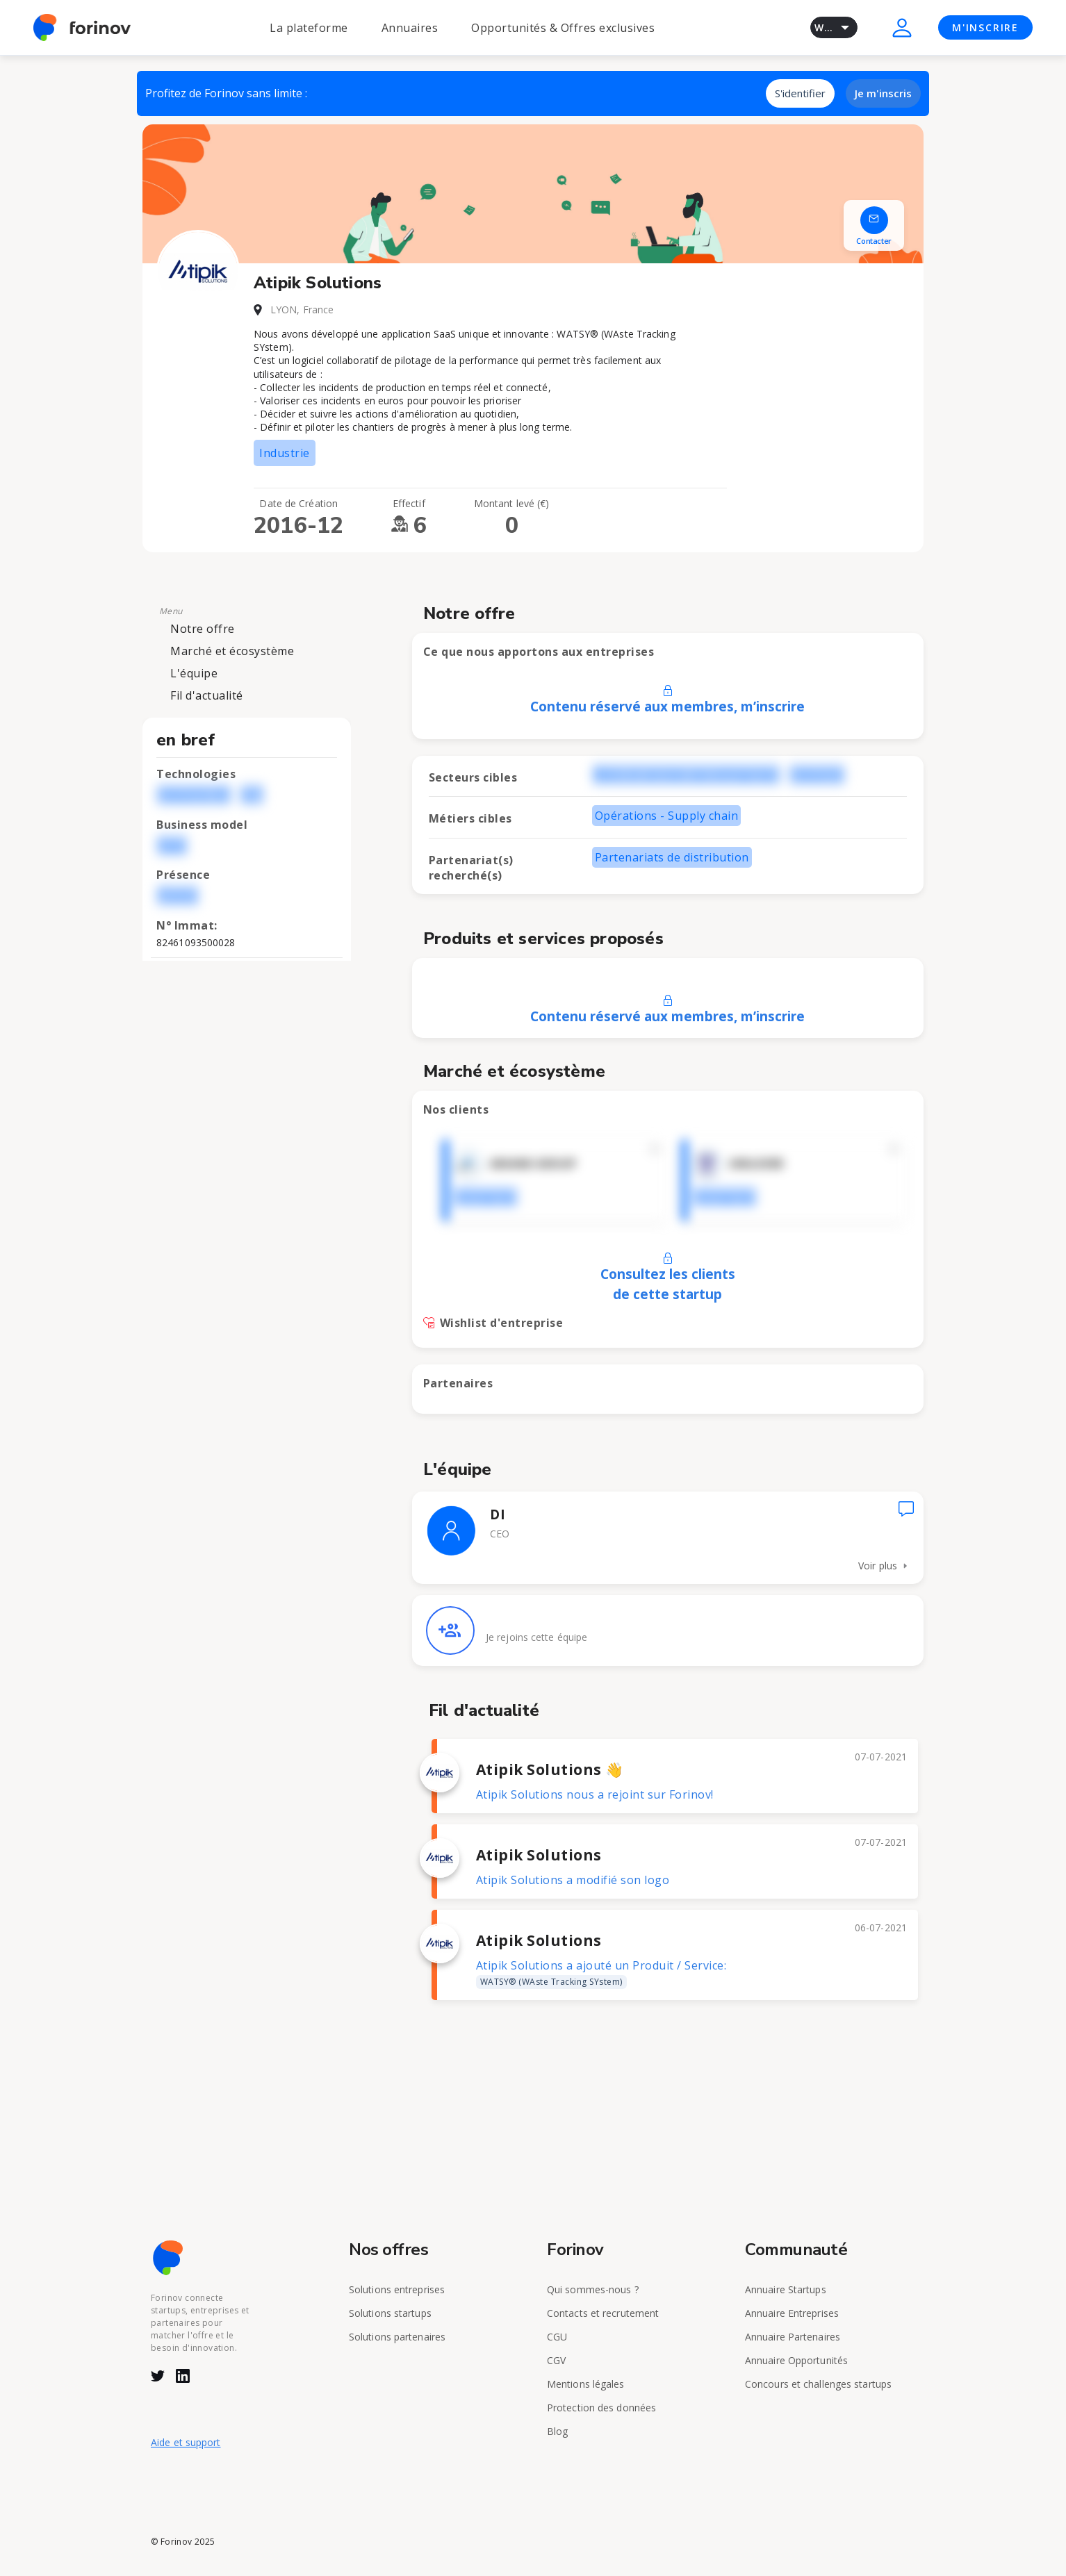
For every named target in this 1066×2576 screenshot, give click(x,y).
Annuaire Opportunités (796, 2360)
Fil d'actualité (206, 695)
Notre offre (202, 628)
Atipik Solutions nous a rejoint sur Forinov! (595, 1794)
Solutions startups (390, 2313)
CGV (556, 2360)
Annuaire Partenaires (792, 2336)
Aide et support (186, 2442)
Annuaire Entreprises (792, 2313)
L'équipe (194, 673)
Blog (557, 2431)
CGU (557, 2336)
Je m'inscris (883, 93)
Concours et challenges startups (818, 2384)
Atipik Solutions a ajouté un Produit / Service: (601, 1973)
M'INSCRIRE (985, 27)
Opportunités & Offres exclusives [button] (563, 27)
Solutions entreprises (397, 2289)
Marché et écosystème (232, 651)
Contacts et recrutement (603, 2313)
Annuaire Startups (785, 2289)
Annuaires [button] (410, 27)
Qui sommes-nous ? (593, 2289)
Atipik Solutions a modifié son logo (573, 1880)
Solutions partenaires (397, 2336)
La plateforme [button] (309, 27)
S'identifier (800, 93)
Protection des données (601, 2407)
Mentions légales (586, 2384)
